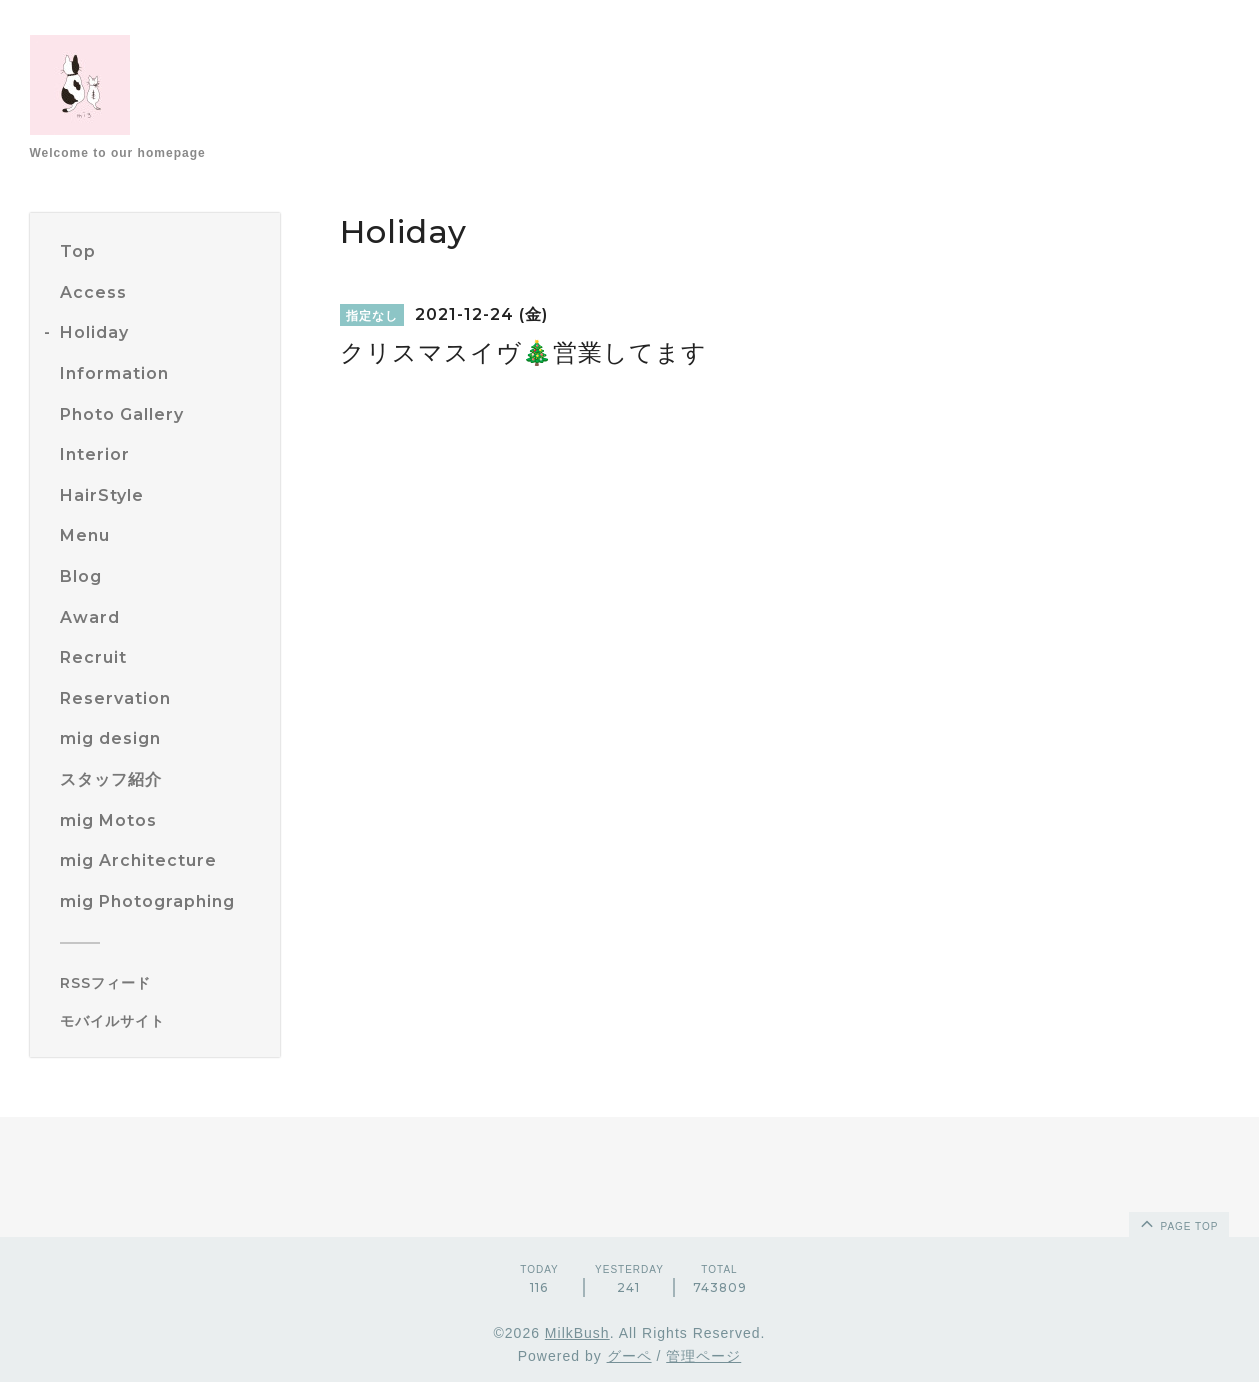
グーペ (629, 1356)
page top (1178, 1223)
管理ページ (703, 1356)
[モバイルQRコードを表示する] (162, 1021)
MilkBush (577, 1333)
